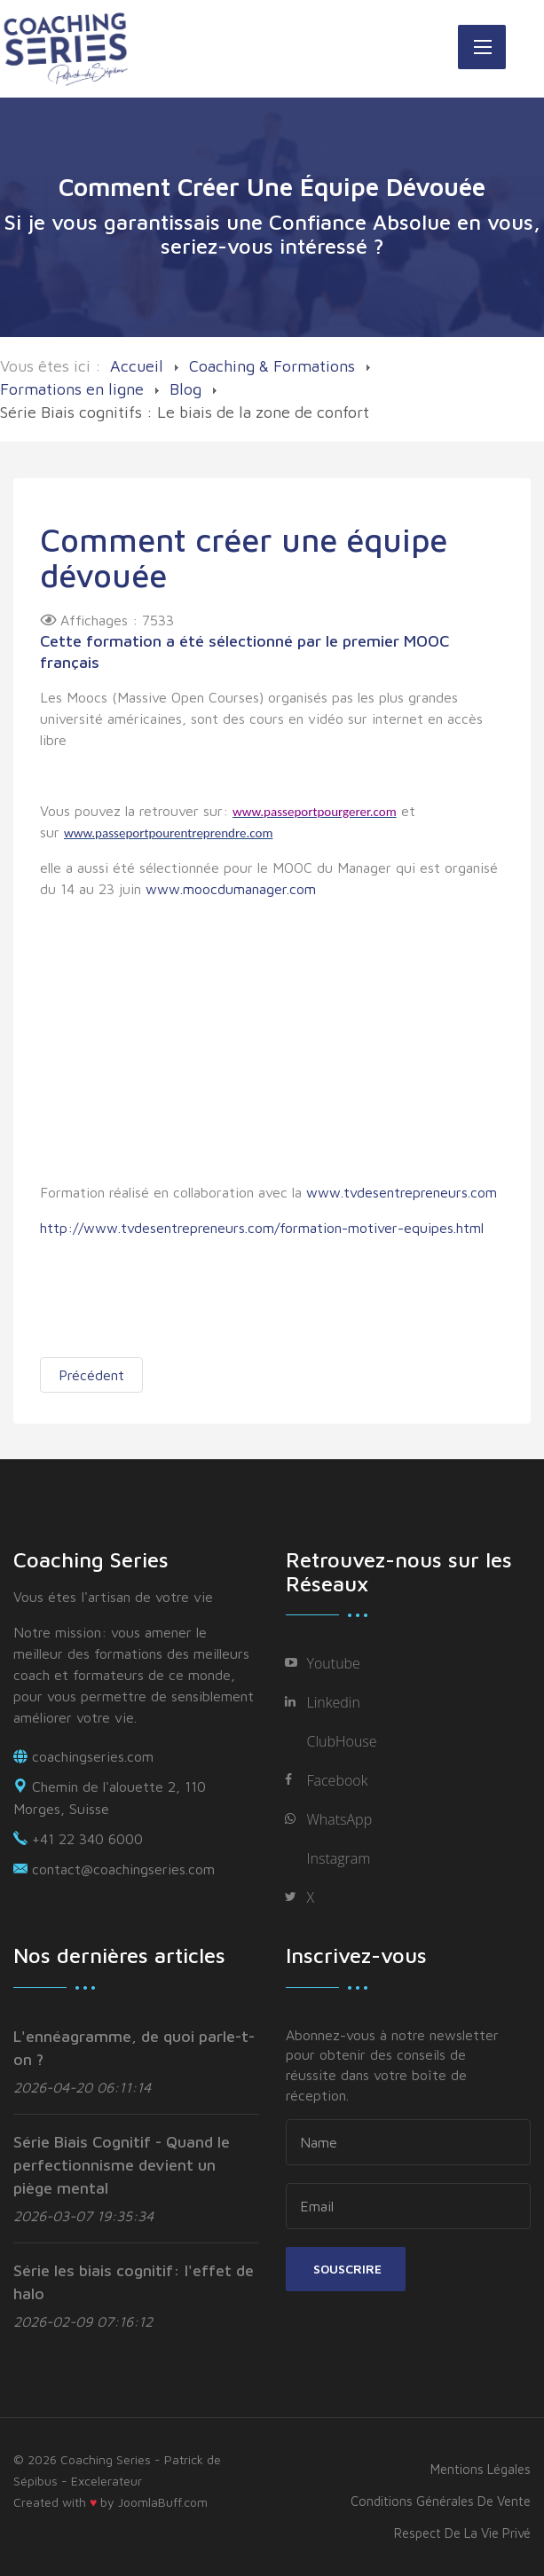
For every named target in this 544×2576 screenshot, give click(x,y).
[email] (409, 2206)
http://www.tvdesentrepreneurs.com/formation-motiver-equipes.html (262, 1228)
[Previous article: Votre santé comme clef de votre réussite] (91, 1375)
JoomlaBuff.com (163, 2501)
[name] (409, 2142)
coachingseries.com (93, 1756)
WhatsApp (340, 1819)
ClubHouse (342, 1741)
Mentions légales (480, 2469)
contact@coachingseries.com (123, 1869)
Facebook (337, 1780)
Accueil (136, 366)
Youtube (333, 1663)
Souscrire (346, 2268)
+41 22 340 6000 (87, 1839)
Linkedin (333, 1702)
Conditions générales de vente (441, 2501)
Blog (185, 389)
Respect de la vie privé (462, 2533)
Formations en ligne (72, 389)
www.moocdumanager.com (231, 889)
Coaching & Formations (272, 366)
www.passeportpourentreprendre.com (168, 833)
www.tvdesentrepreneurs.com (401, 1192)
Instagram (339, 1858)
